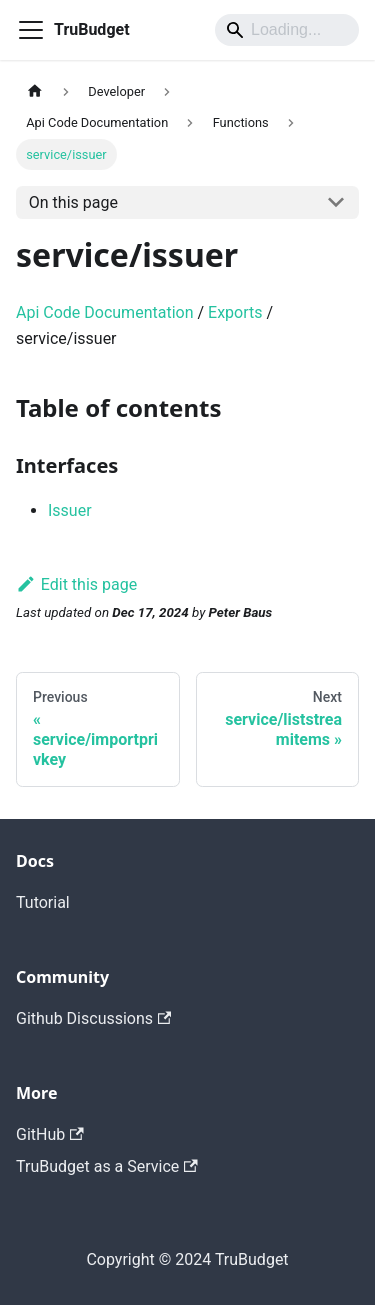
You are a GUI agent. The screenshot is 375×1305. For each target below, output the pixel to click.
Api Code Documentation (105, 312)
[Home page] (35, 91)
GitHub (50, 1134)
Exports (235, 312)
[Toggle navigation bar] (31, 30)
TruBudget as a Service (107, 1166)
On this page (73, 202)
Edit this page (76, 584)
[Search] (287, 30)
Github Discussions (93, 1018)
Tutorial (43, 902)
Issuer (70, 510)
